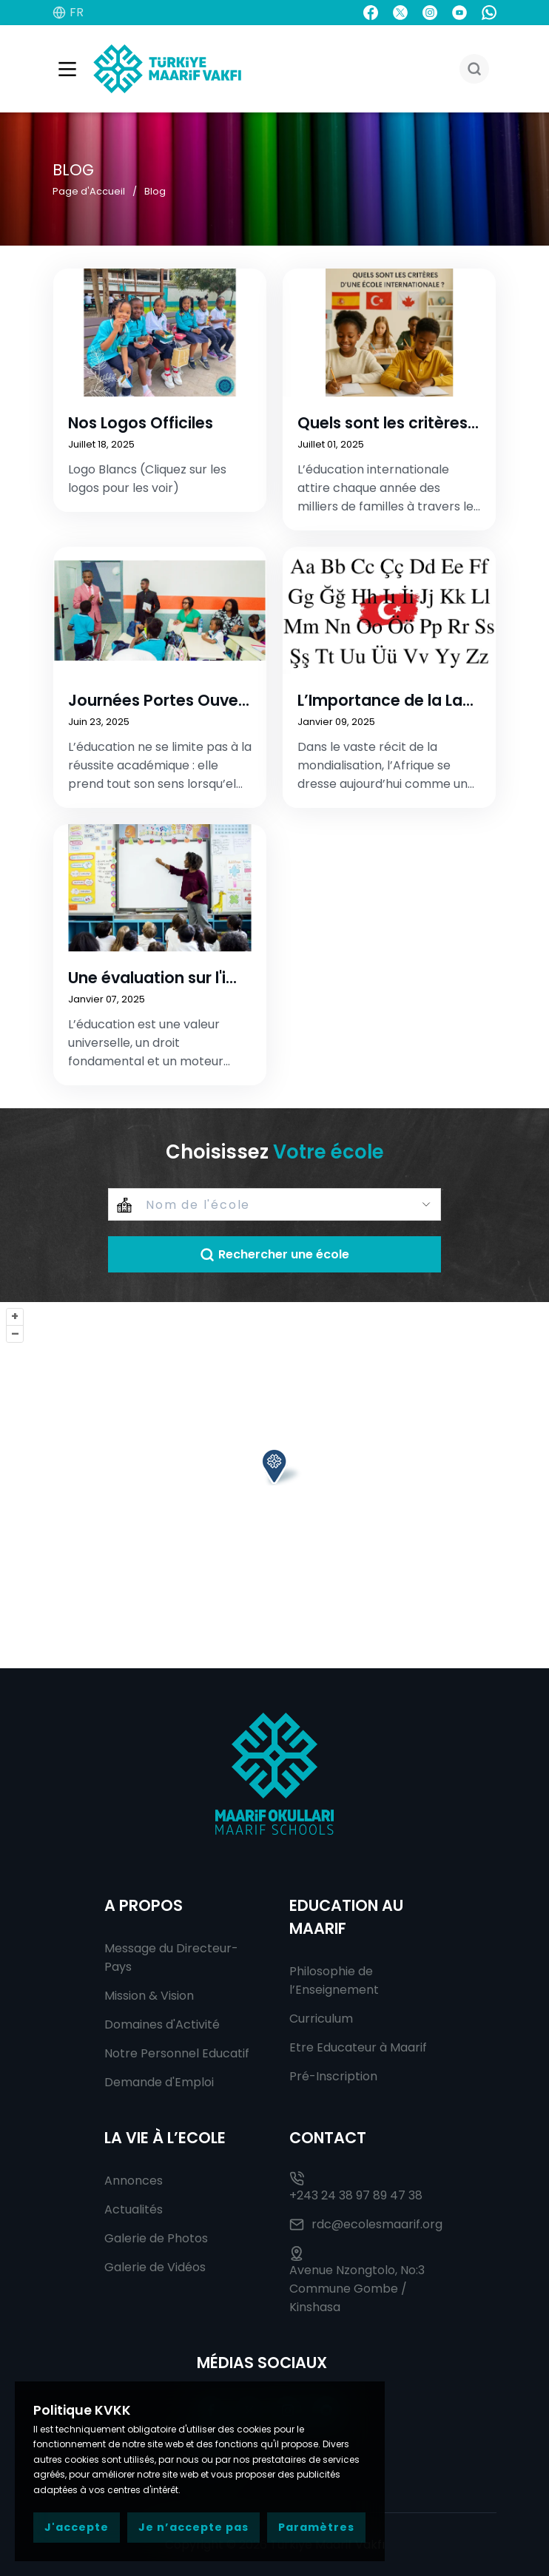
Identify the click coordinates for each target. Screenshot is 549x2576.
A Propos (143, 1905)
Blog (155, 191)
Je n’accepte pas (193, 2527)
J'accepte (76, 2527)
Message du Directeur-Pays (171, 1957)
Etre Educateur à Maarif (358, 2047)
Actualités (133, 2209)
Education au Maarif (346, 1917)
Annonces (133, 2180)
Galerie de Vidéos (155, 2267)
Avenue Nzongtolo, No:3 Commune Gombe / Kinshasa (357, 2281)
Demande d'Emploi (159, 2082)
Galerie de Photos (156, 2238)
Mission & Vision (149, 1995)
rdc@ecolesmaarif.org (365, 2224)
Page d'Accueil (89, 191)
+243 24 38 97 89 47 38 (355, 2187)
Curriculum (321, 2018)
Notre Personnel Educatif (176, 2053)
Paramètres (316, 2527)
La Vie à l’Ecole (165, 2137)
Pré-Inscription (333, 2076)
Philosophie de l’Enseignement (334, 1980)
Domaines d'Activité (162, 2024)
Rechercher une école (274, 1254)
